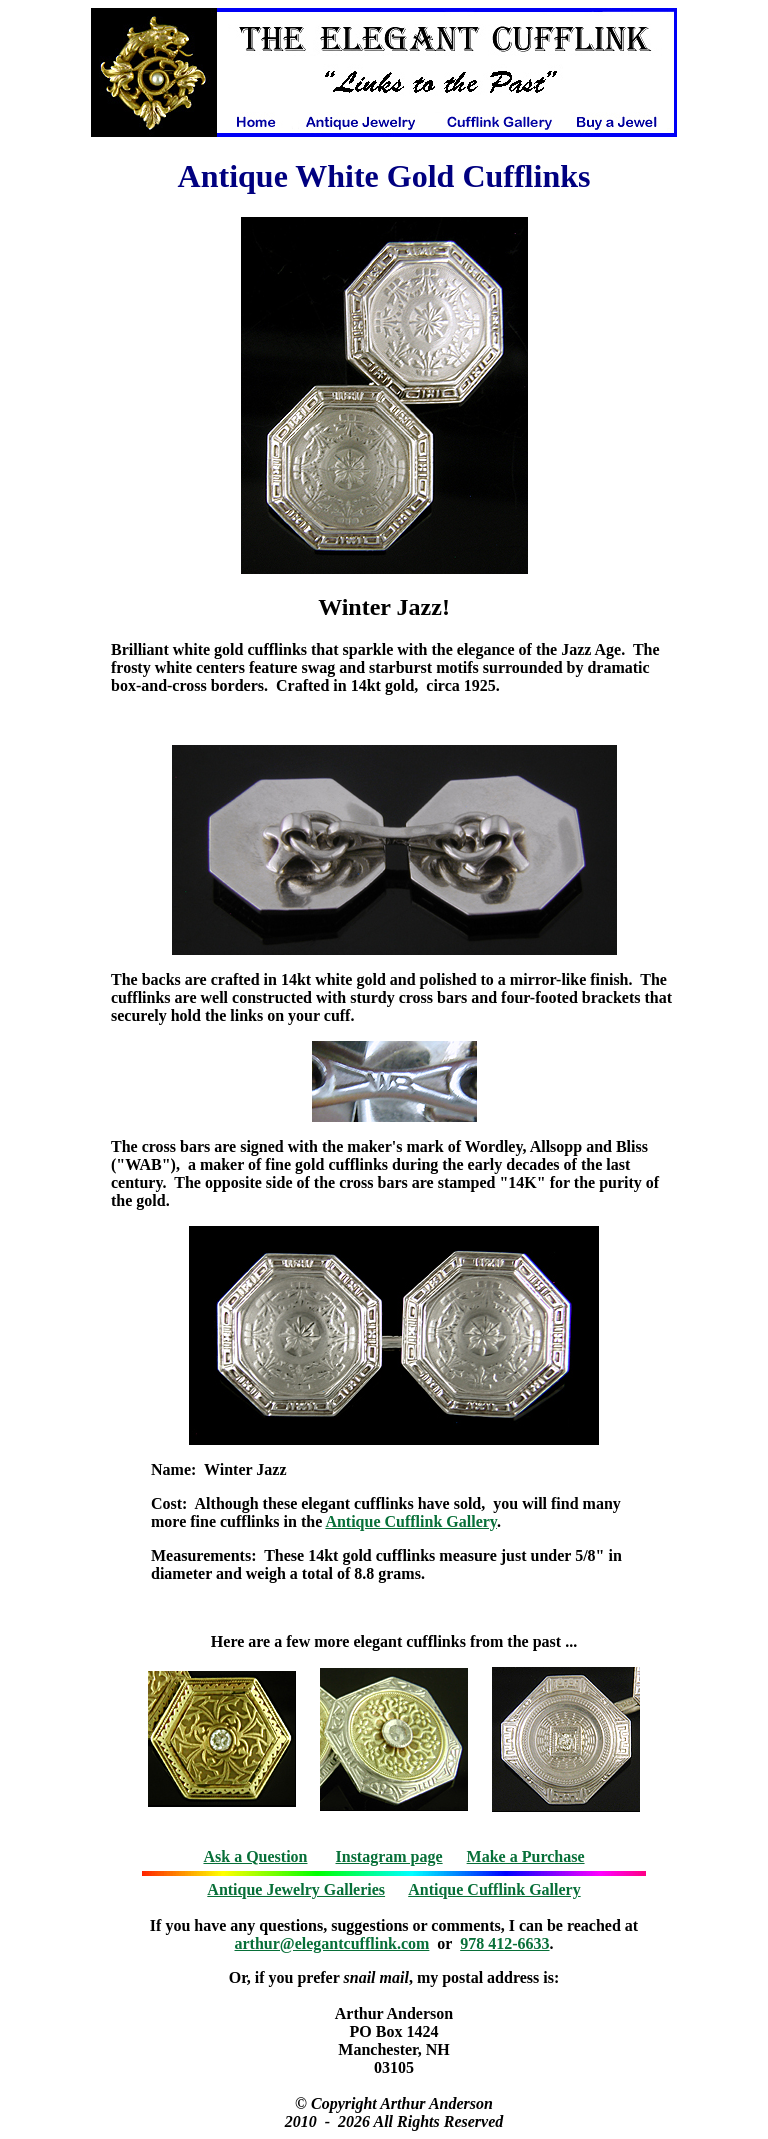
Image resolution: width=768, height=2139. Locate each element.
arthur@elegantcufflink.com (332, 1943)
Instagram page (389, 1856)
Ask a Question (255, 1856)
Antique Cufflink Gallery (411, 1521)
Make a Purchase (526, 1856)
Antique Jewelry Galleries (296, 1889)
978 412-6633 (504, 1943)
